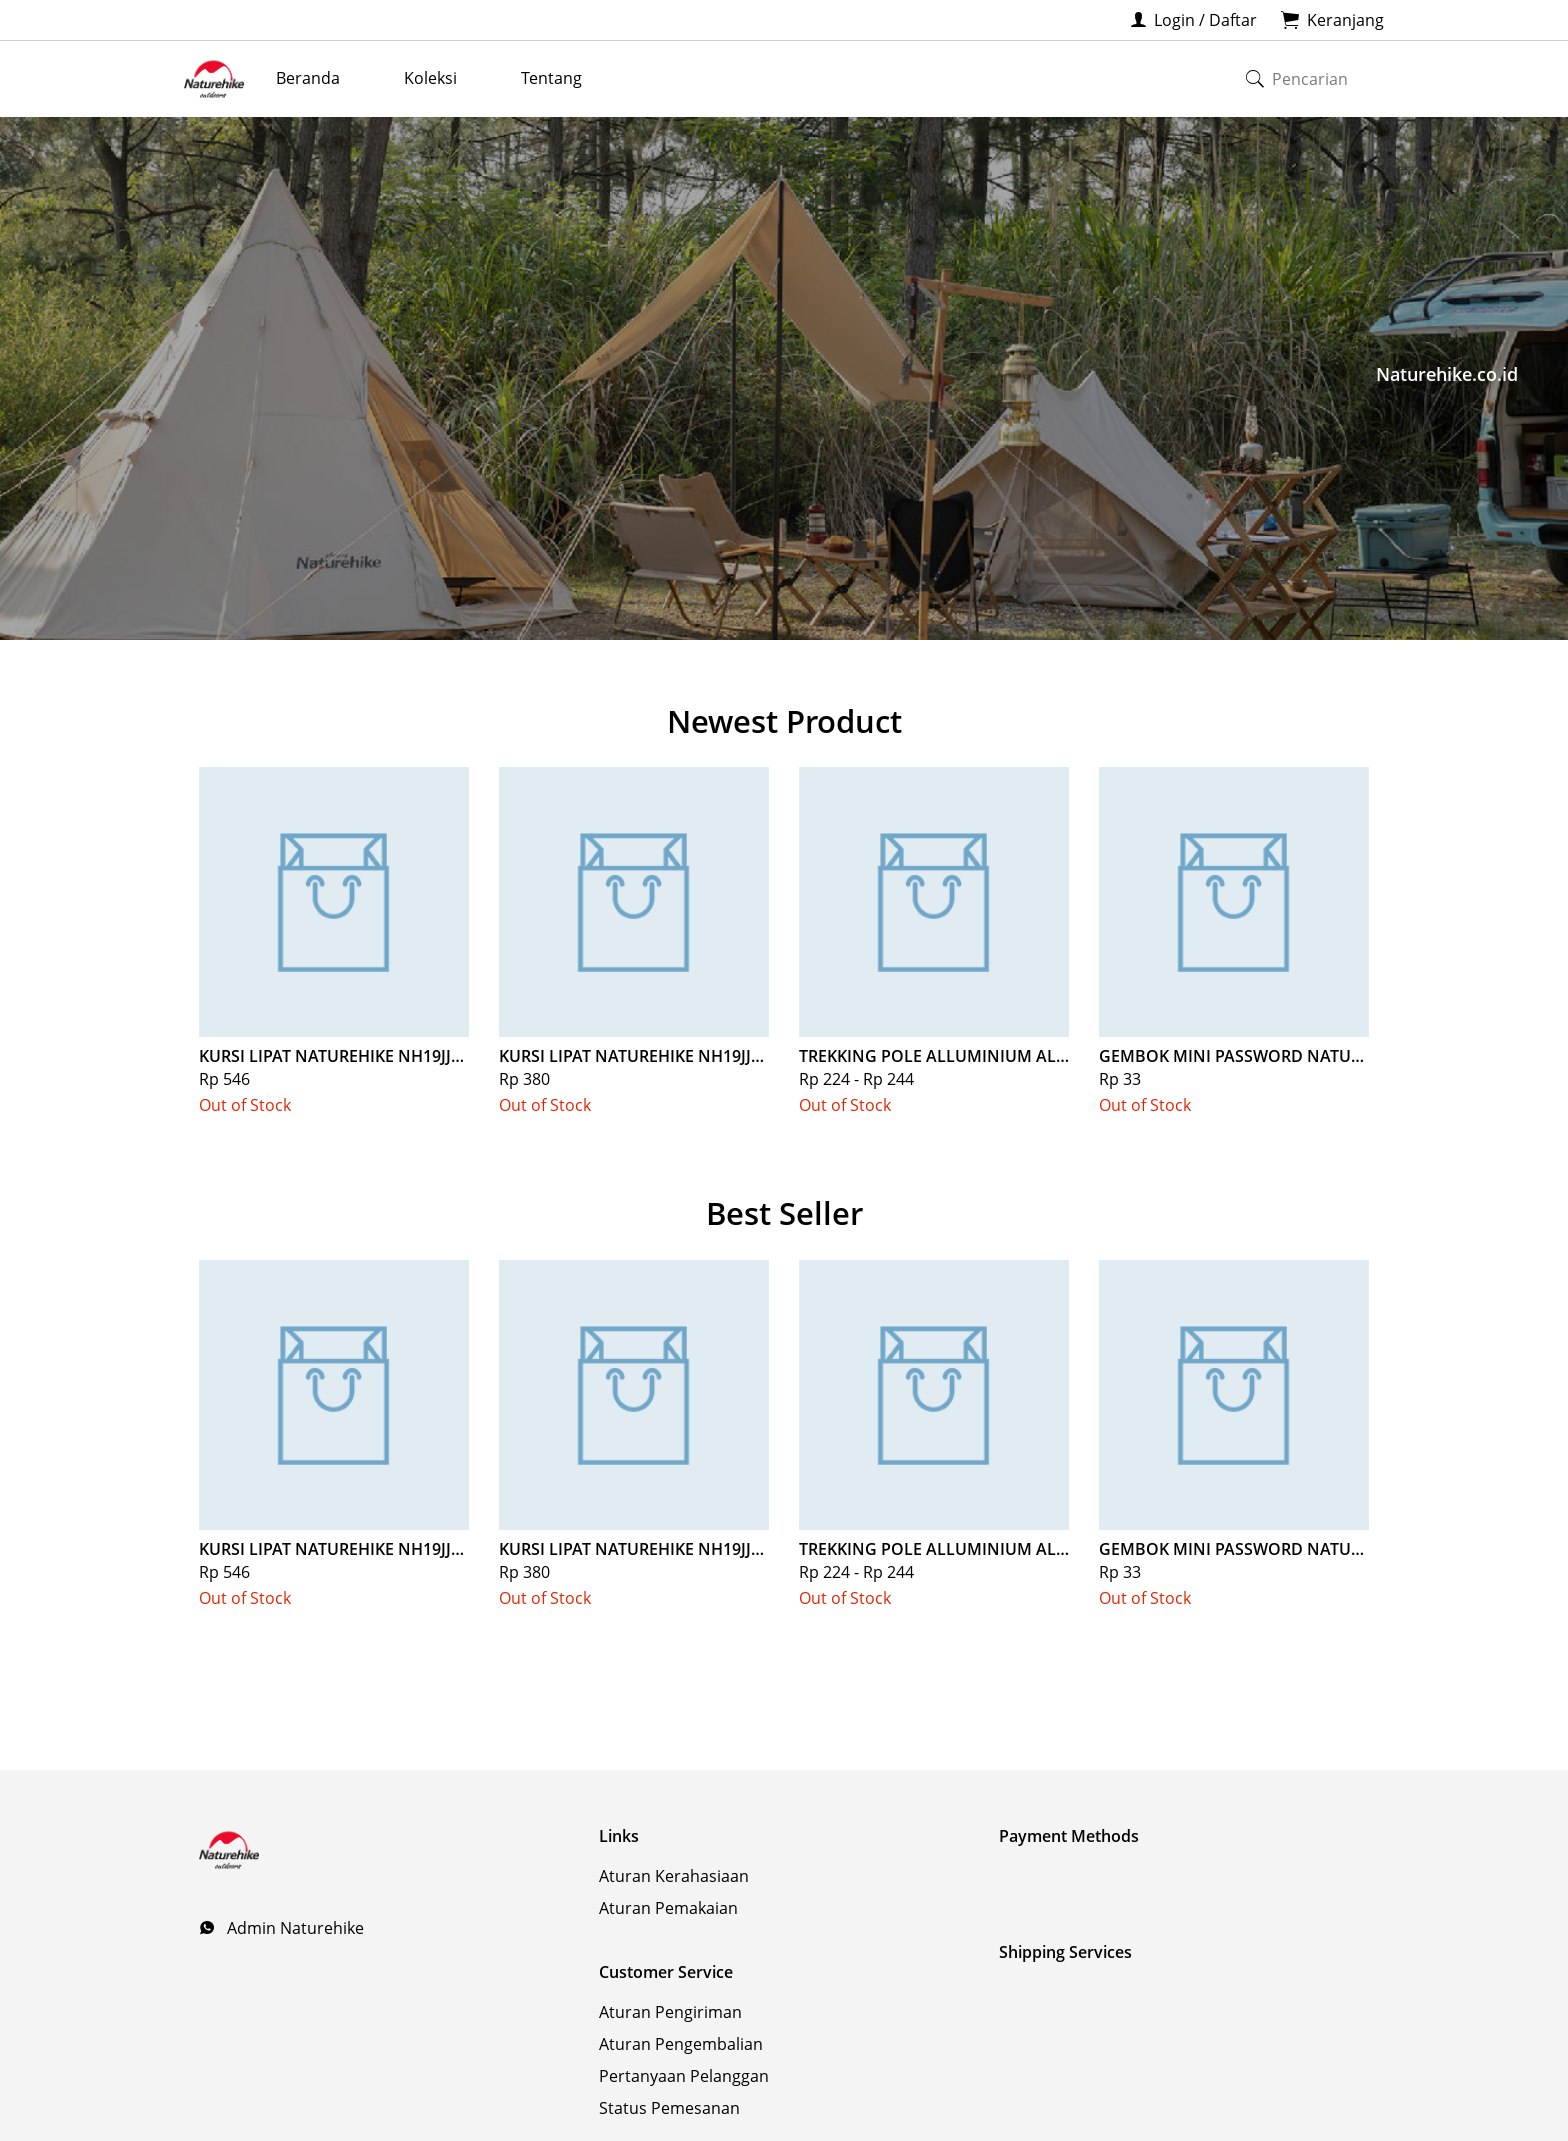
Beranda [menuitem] (308, 78)
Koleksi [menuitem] (430, 78)
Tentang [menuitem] (551, 78)
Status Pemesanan (669, 2108)
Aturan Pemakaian (668, 1908)
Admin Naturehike (293, 1928)
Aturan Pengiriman (670, 2012)
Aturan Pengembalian (681, 2044)
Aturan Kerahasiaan (674, 1876)
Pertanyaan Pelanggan (684, 2076)
